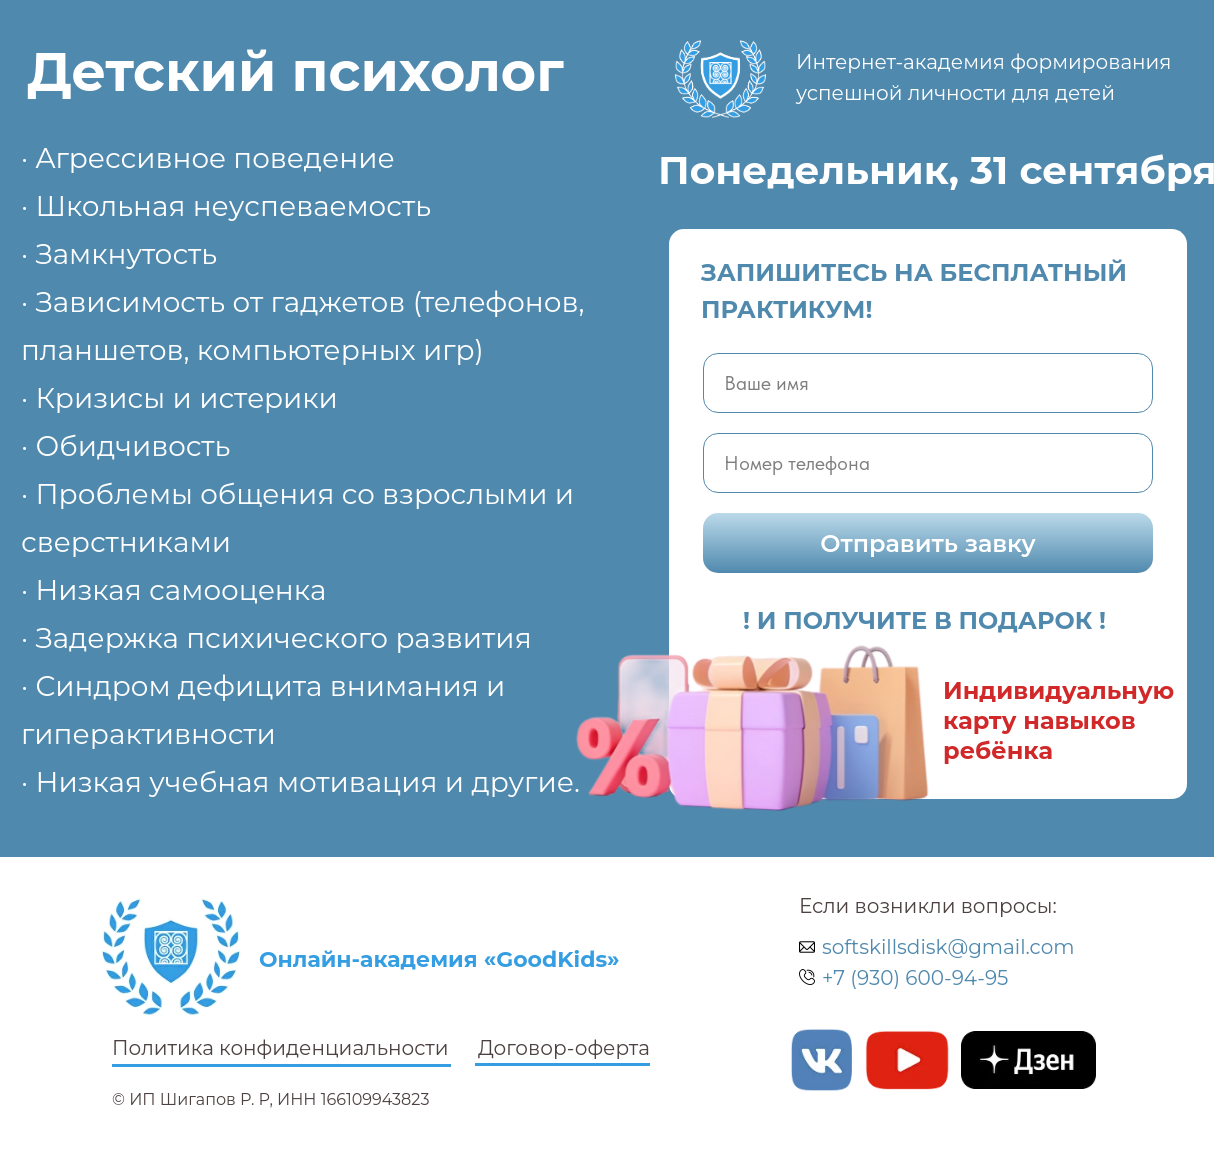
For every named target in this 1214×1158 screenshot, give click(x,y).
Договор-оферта (564, 1048)
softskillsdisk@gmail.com (948, 947)
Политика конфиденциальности (280, 1048)
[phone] (928, 463)
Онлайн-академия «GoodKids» (439, 959)
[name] (928, 383)
